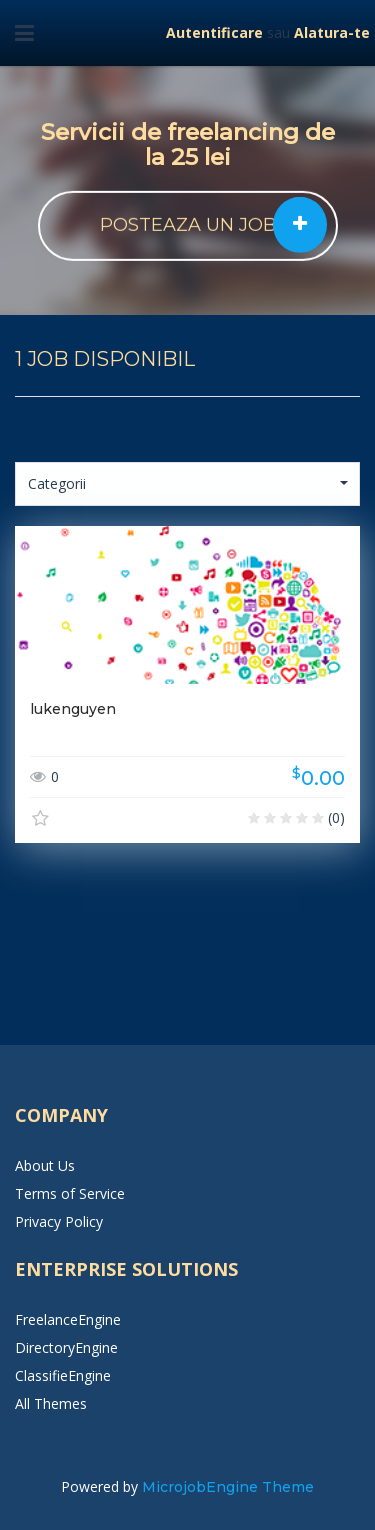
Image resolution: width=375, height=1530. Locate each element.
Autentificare (214, 32)
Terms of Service (70, 1193)
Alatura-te (332, 32)
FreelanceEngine (68, 1319)
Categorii (188, 483)
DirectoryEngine (66, 1347)
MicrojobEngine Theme (228, 1487)
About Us (45, 1165)
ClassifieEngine (63, 1375)
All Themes (51, 1403)
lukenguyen (73, 709)
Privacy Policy (59, 1221)
